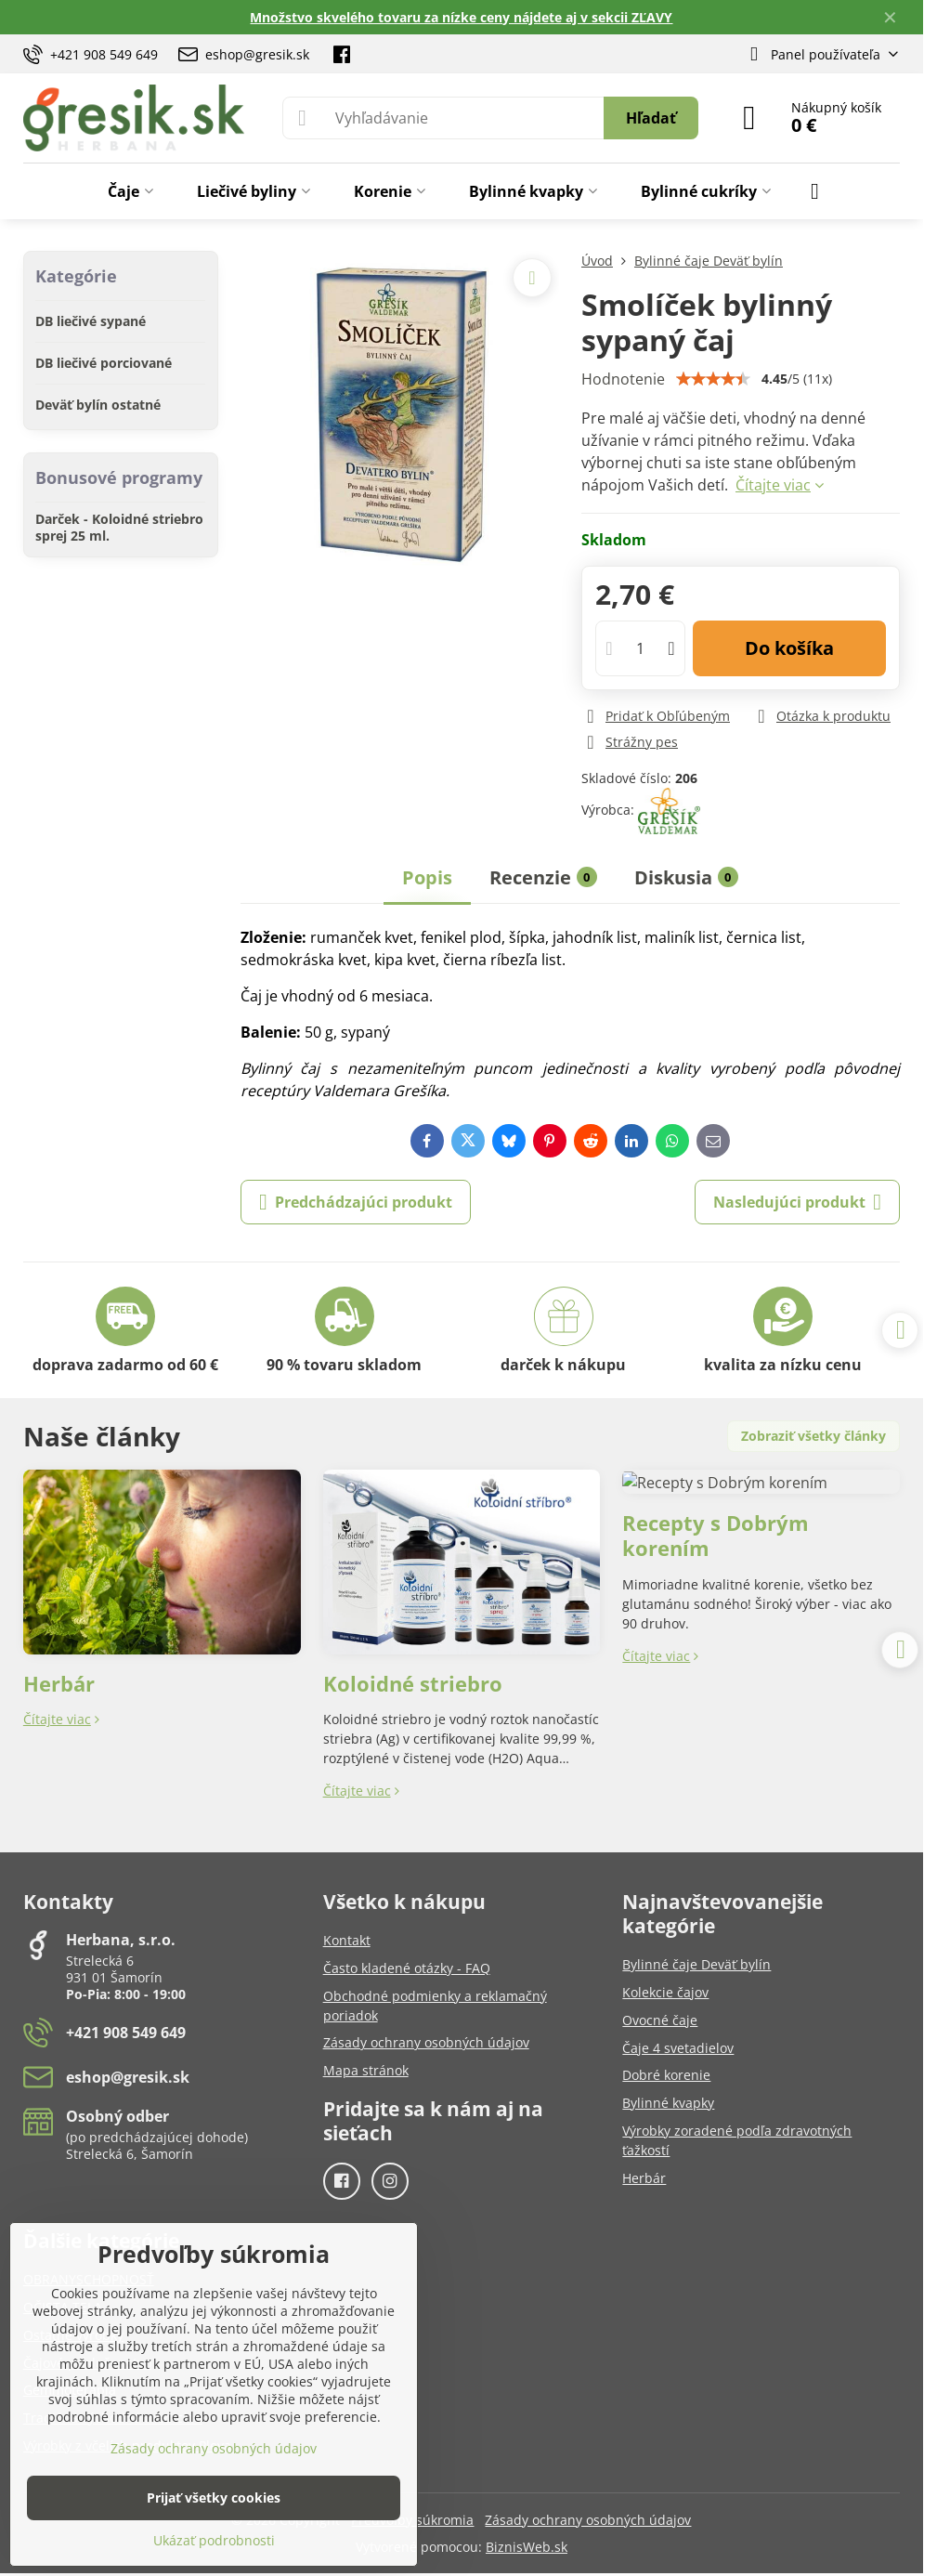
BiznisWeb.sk (526, 2547)
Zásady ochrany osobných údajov (588, 2520)
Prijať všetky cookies (213, 2497)
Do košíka (789, 647)
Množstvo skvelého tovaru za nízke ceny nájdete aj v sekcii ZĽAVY (461, 17)
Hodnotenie (623, 379)
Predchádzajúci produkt (355, 1202)
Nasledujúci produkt (797, 1202)
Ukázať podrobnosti (214, 2540)
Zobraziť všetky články (813, 1436)
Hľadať (651, 118)
